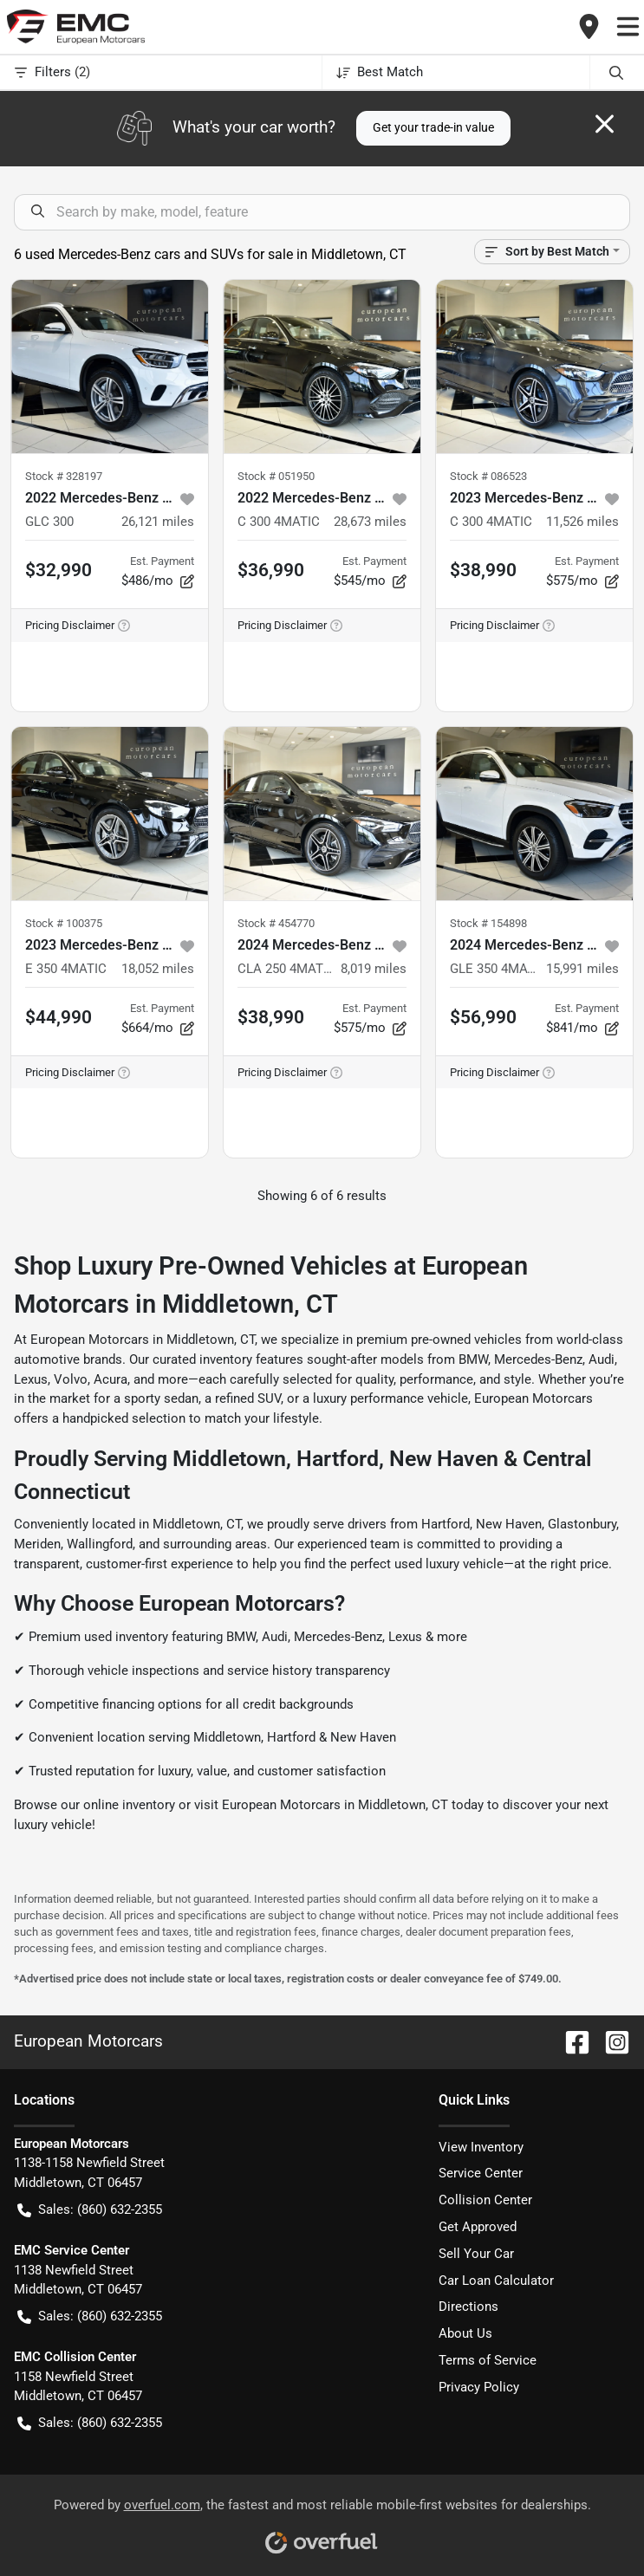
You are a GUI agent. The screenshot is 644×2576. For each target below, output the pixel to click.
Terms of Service (488, 2360)
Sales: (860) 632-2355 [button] (89, 2210)
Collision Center (485, 2200)
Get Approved (478, 2227)
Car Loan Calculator (496, 2280)
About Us (465, 2333)
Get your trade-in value (433, 127)
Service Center (481, 2173)
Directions (468, 2306)
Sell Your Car (476, 2253)
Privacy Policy (479, 2387)
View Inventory (481, 2147)
